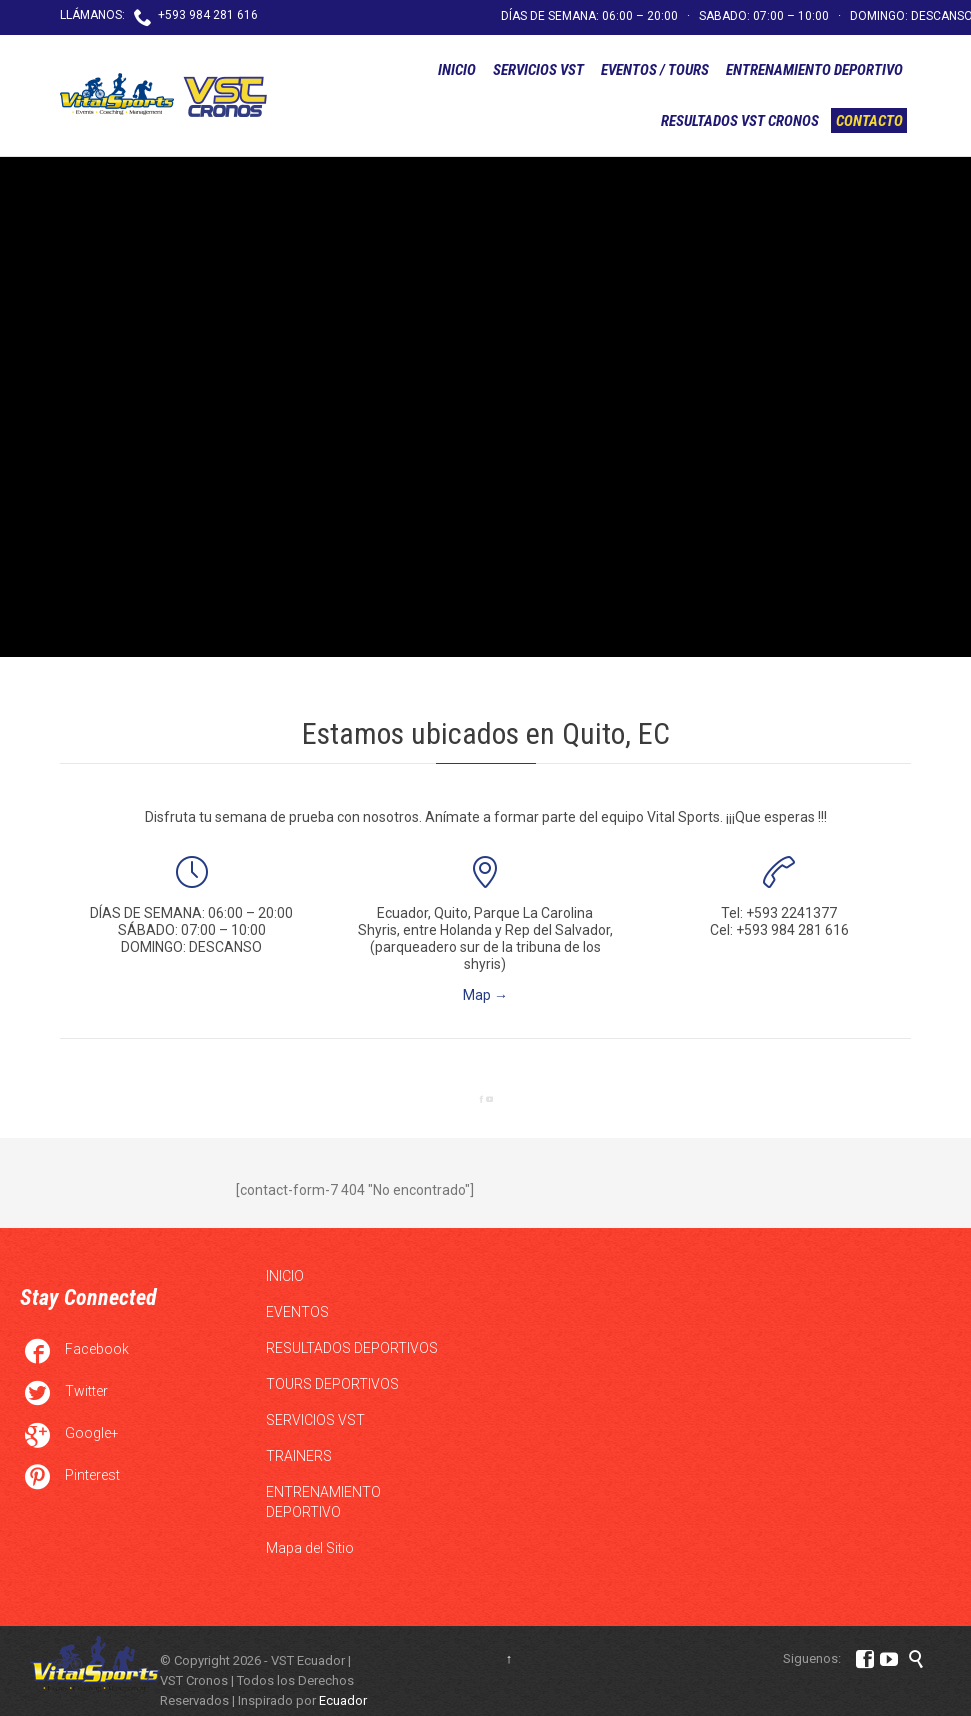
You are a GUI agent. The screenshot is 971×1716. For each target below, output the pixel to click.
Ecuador (343, 1700)
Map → (485, 995)
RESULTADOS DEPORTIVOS (352, 1348)
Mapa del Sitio (310, 1548)
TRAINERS (299, 1456)
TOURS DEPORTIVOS (332, 1384)
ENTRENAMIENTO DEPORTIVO (323, 1502)
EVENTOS (297, 1312)
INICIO (285, 1276)
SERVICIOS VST (315, 1420)
